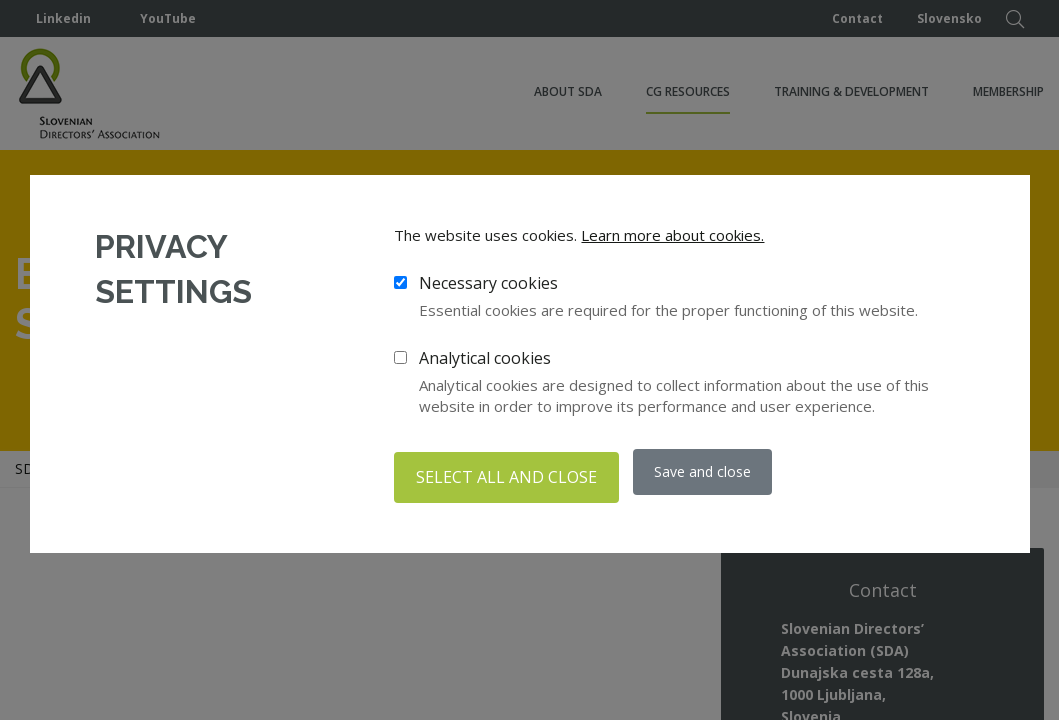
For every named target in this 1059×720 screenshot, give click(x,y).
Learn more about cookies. (672, 240)
